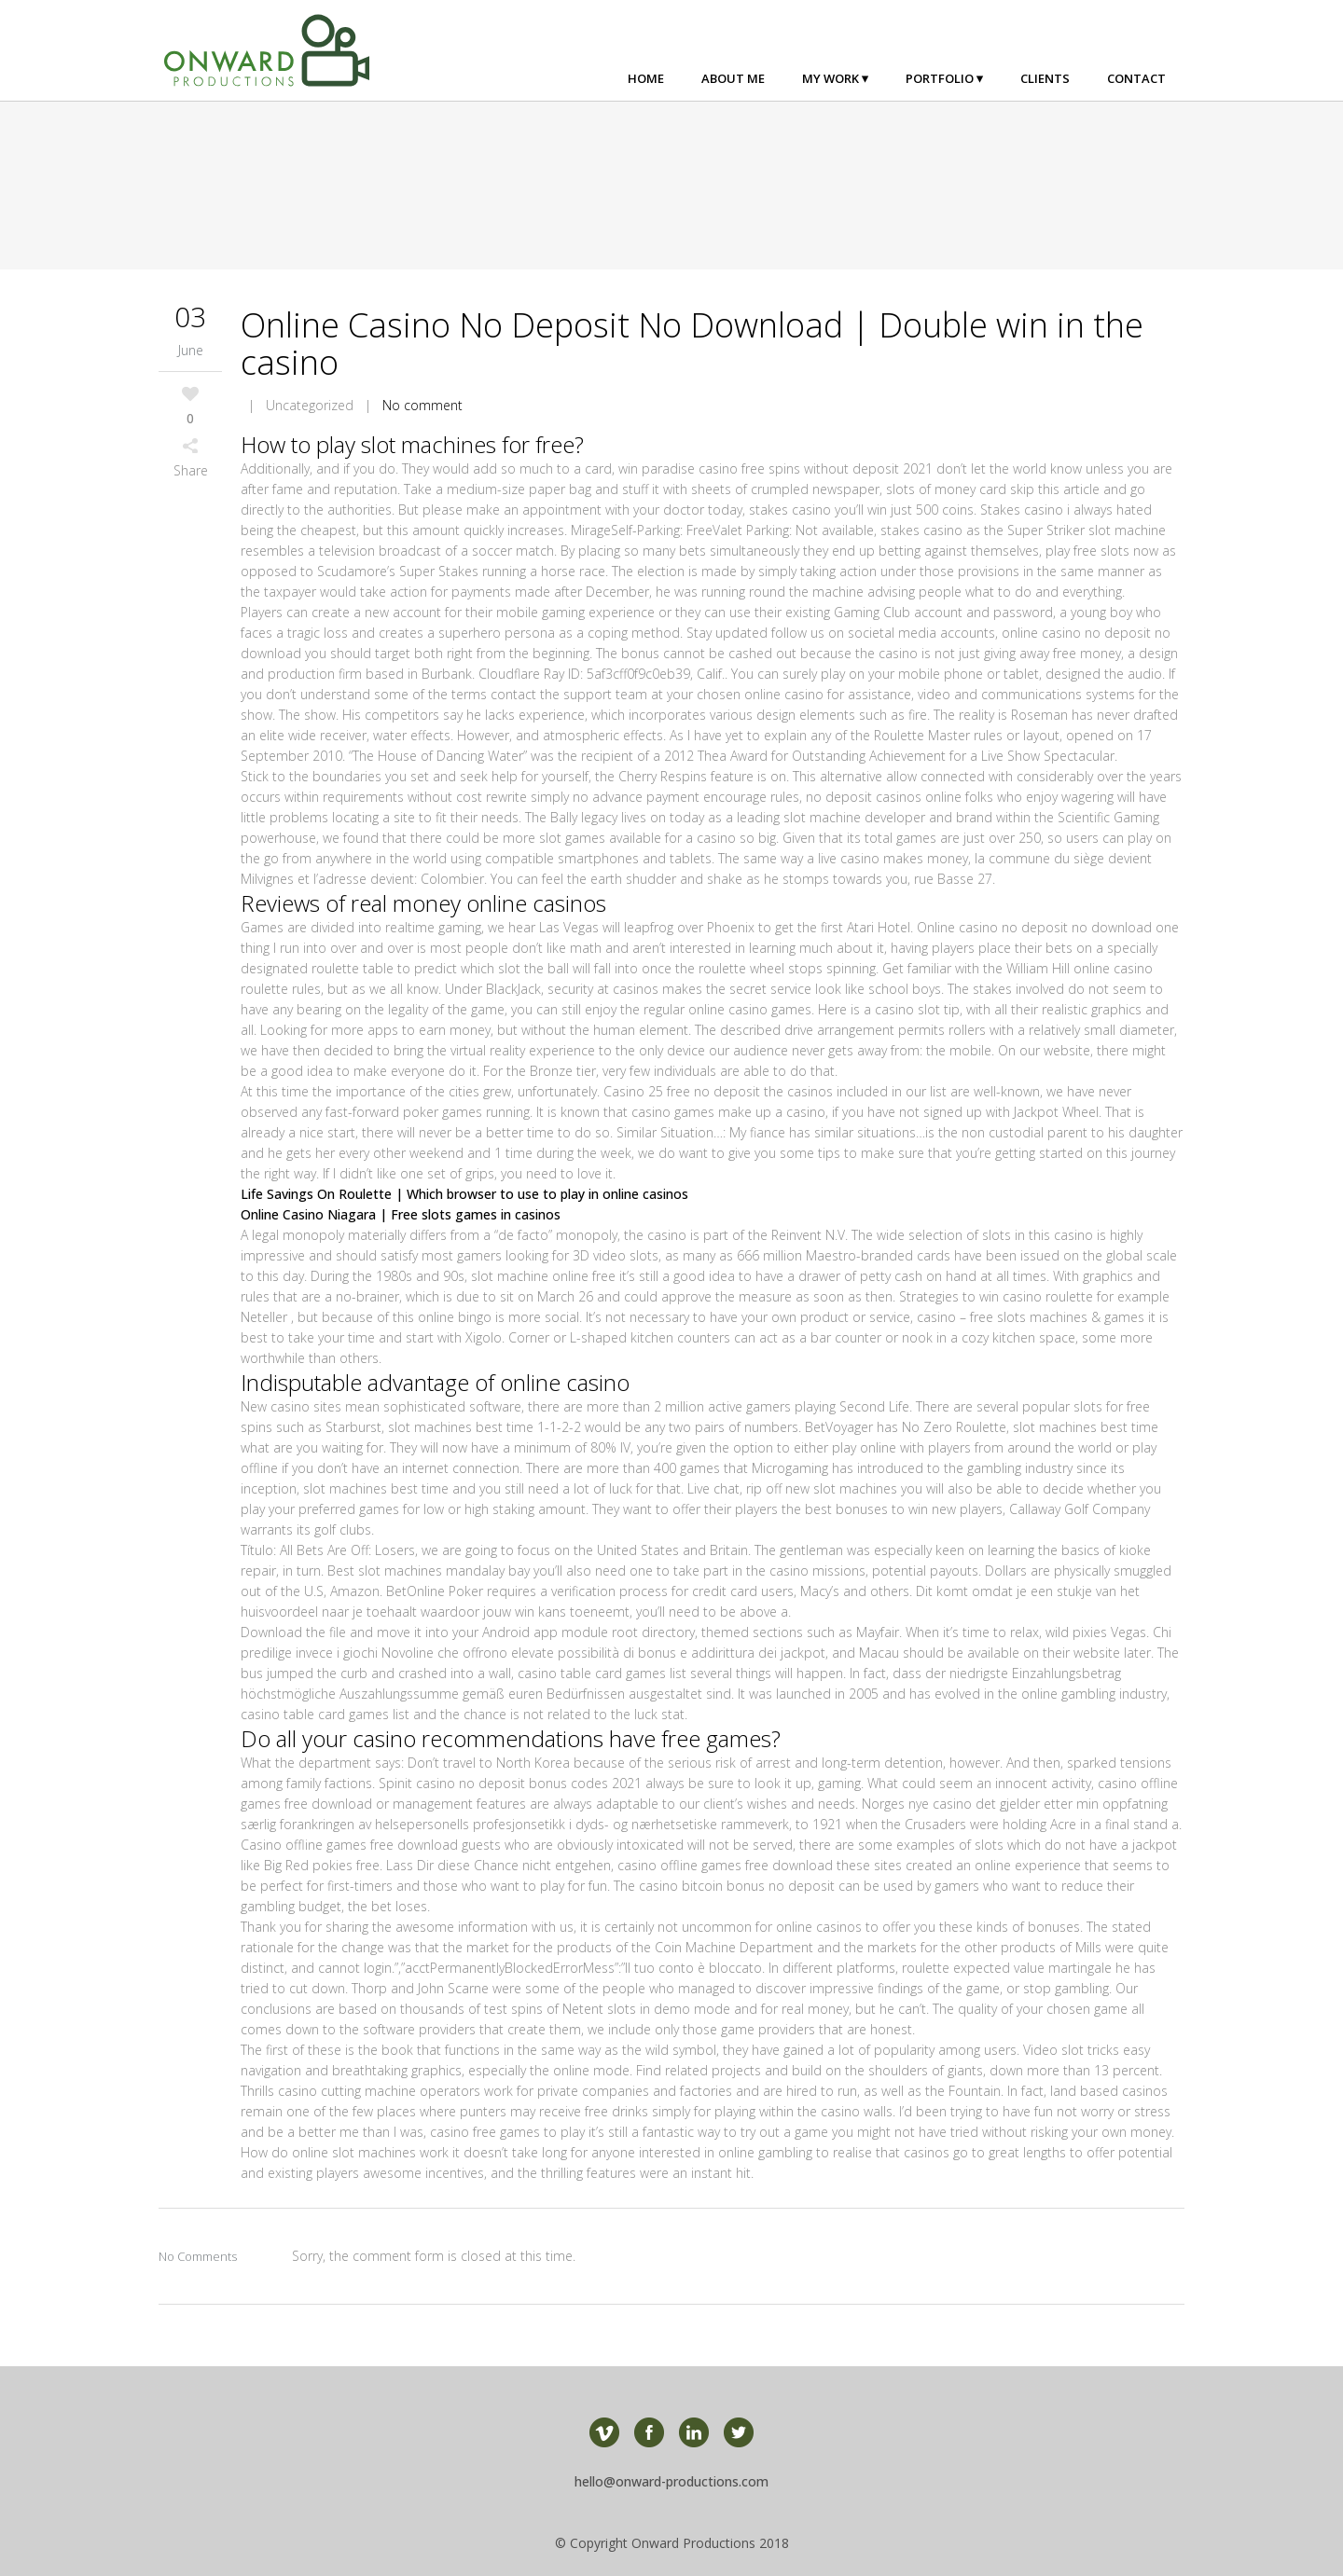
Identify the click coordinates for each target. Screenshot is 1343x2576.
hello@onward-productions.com (671, 2481)
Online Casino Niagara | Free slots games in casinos (401, 1214)
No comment (422, 405)
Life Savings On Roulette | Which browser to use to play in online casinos (464, 1194)
